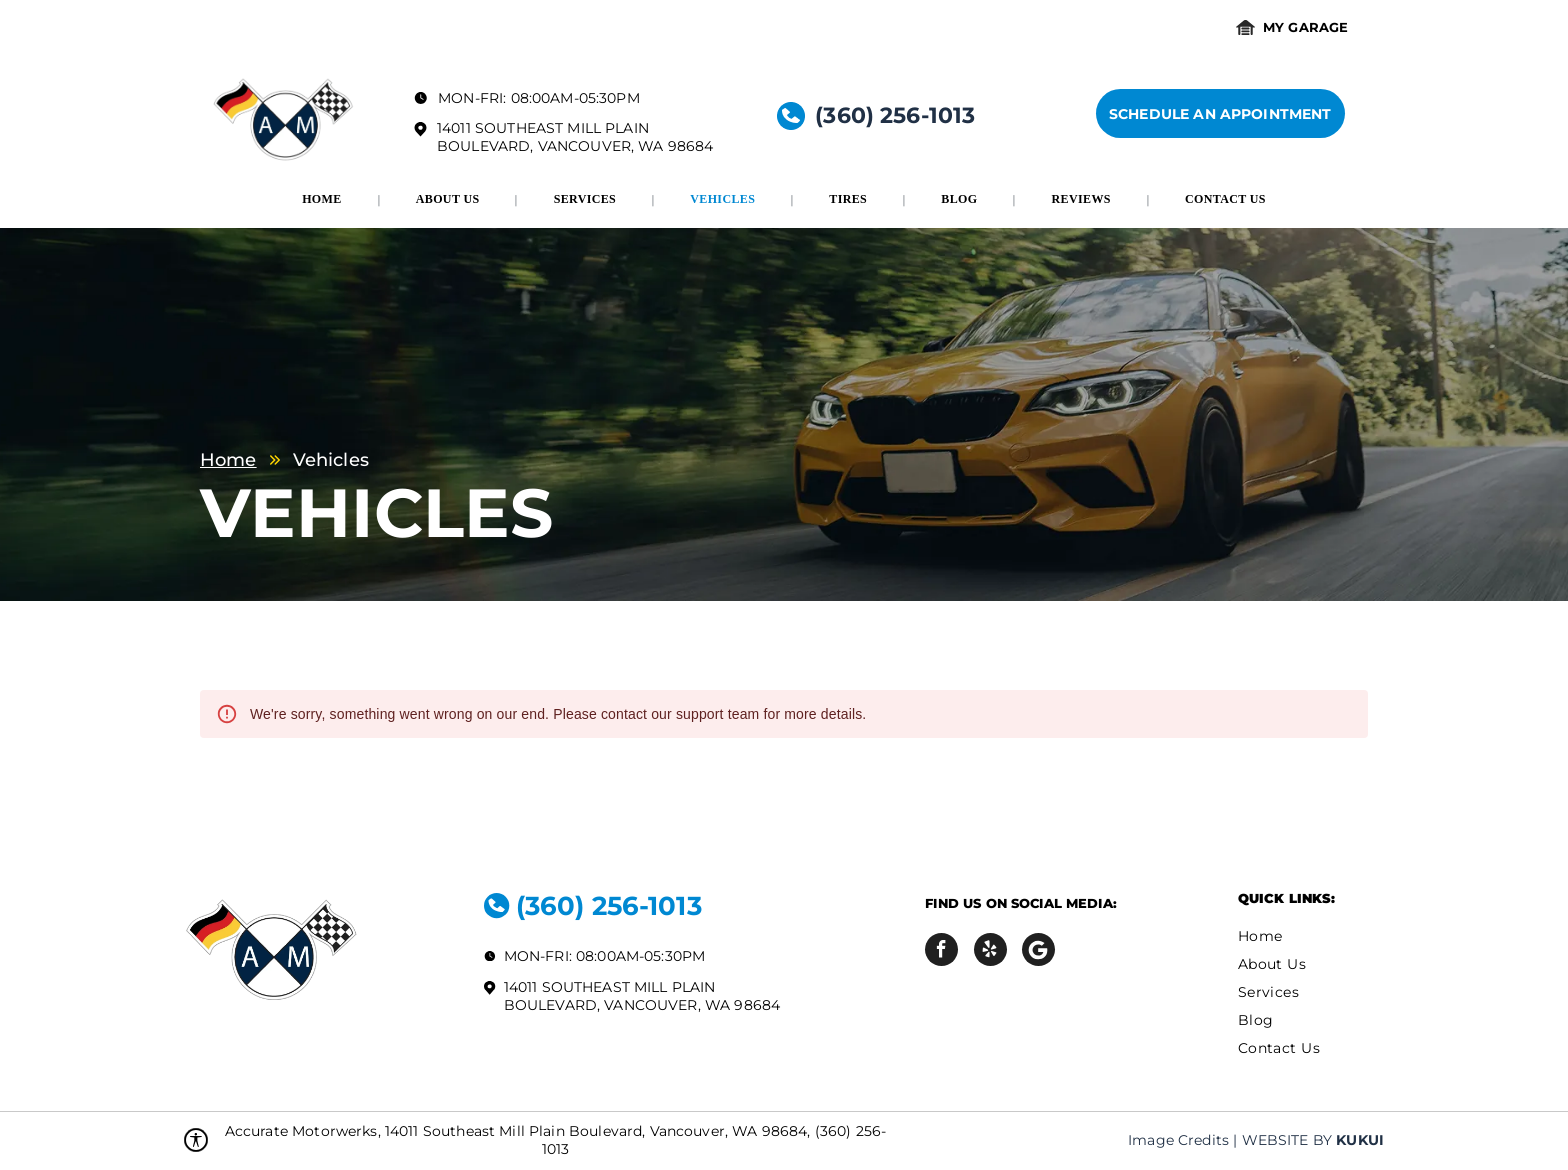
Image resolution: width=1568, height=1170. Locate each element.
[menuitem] (324, 199)
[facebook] (941, 952)
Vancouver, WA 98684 (626, 146)
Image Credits (1178, 1140)
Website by (1287, 1140)
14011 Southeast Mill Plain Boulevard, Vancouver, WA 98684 (642, 996)
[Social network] (1038, 952)
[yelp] (990, 952)
